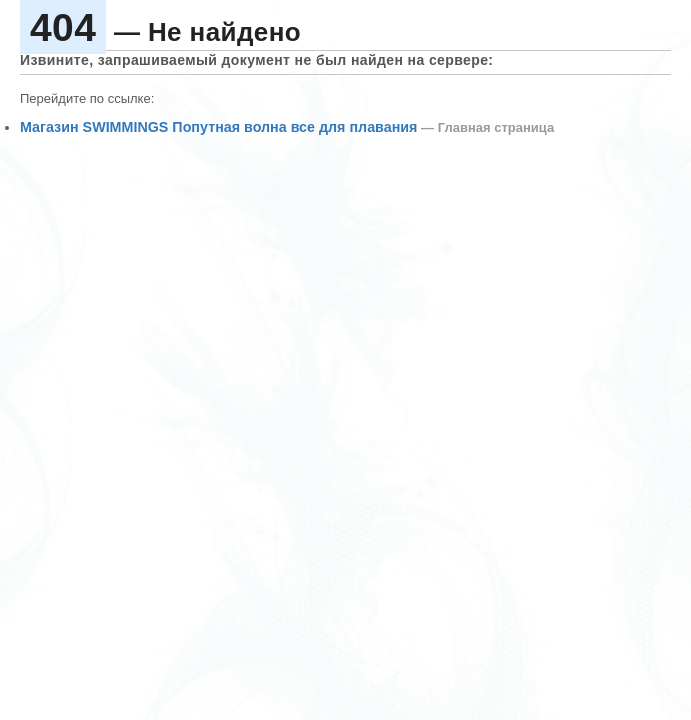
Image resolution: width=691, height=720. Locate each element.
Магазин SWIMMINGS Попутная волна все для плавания (218, 127)
